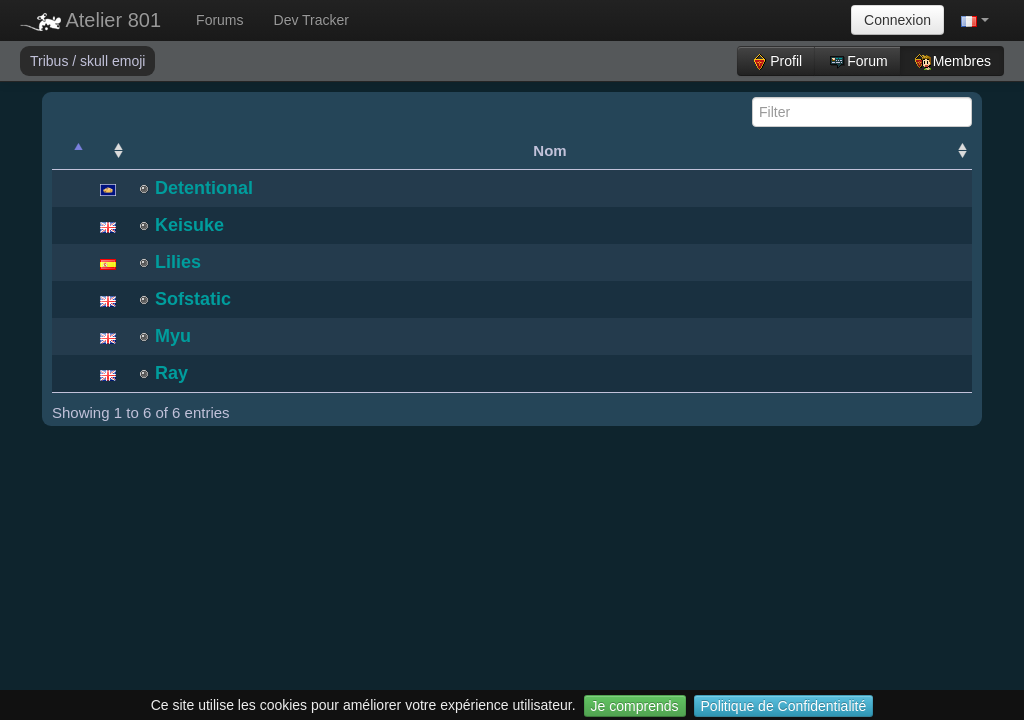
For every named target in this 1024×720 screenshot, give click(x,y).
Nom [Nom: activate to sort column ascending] (549, 150)
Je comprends (635, 706)
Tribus (51, 61)
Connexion (897, 20)
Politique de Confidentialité (784, 706)
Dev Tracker (311, 20)
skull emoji (112, 61)
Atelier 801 (90, 20)
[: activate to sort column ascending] (108, 151)
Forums (219, 20)
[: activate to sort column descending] (70, 151)
